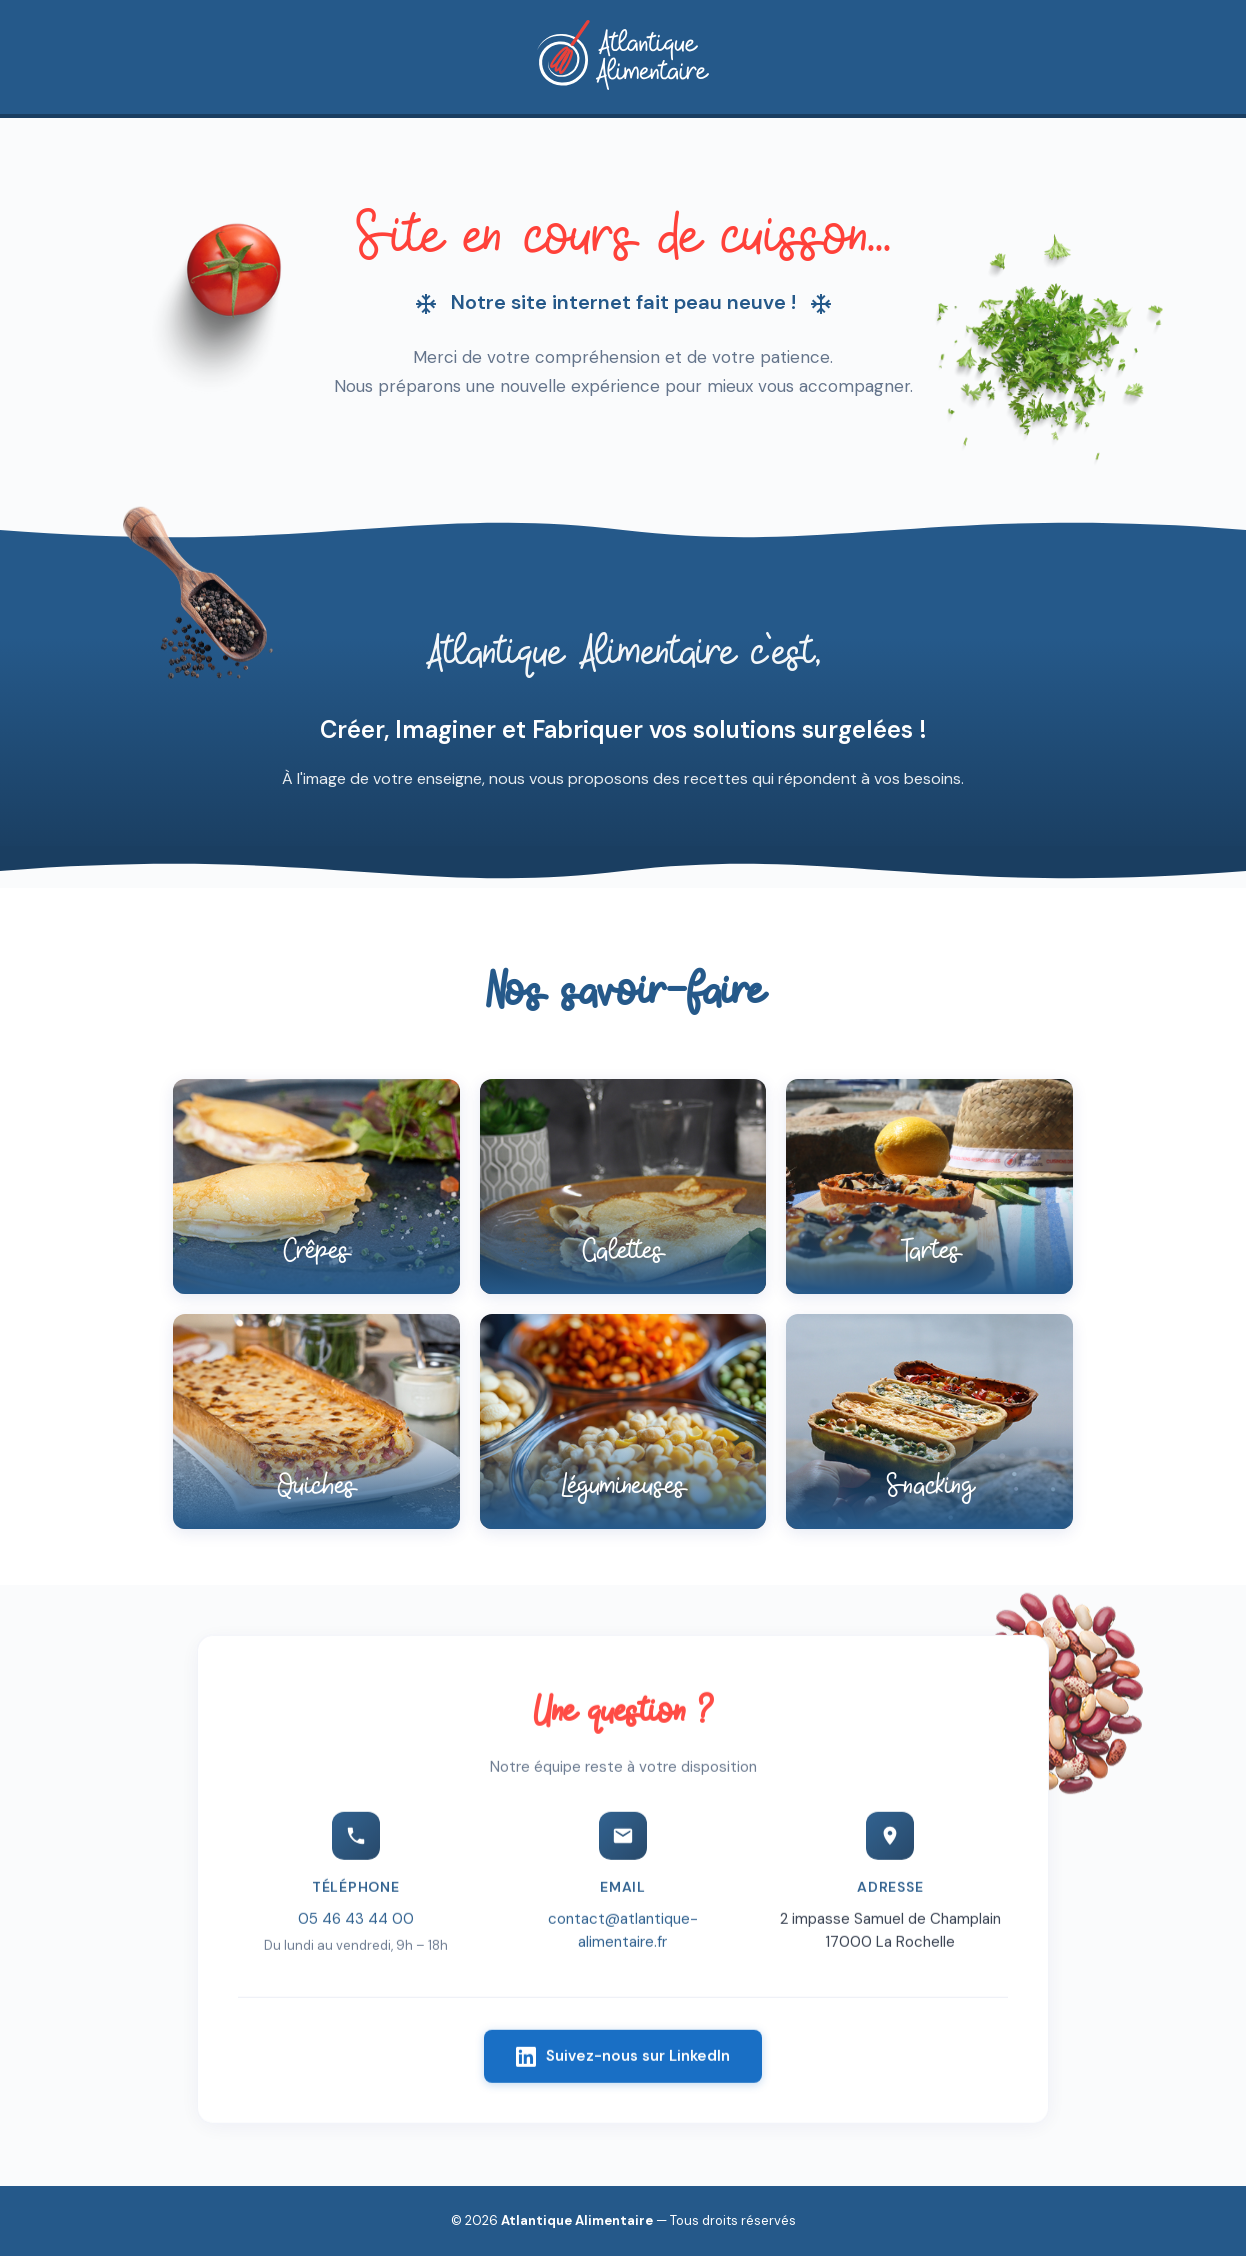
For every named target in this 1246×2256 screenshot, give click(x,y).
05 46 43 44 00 (356, 1925)
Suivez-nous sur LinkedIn (623, 2062)
